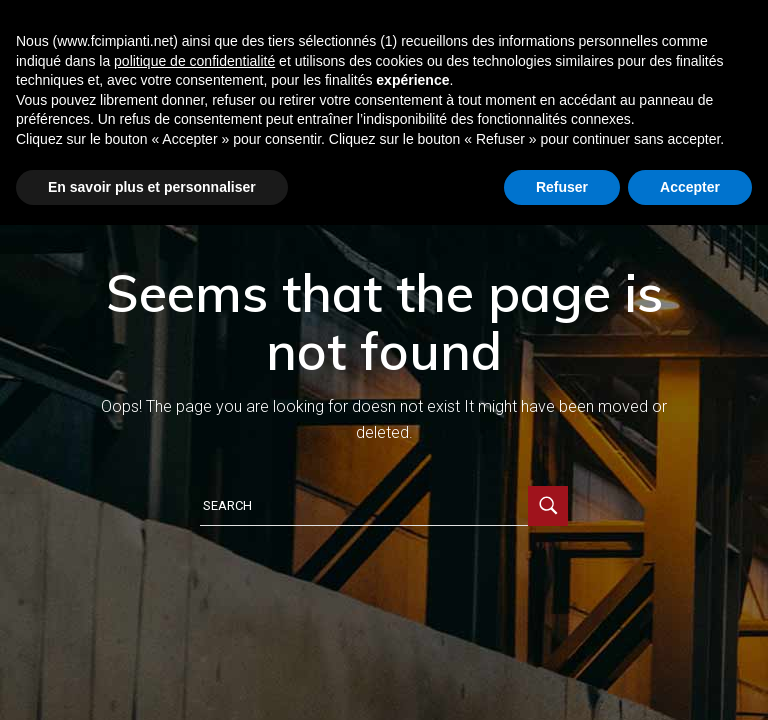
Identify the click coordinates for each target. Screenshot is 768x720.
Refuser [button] (562, 187)
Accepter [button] (690, 187)
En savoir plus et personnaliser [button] (152, 187)
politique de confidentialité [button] (194, 61)
